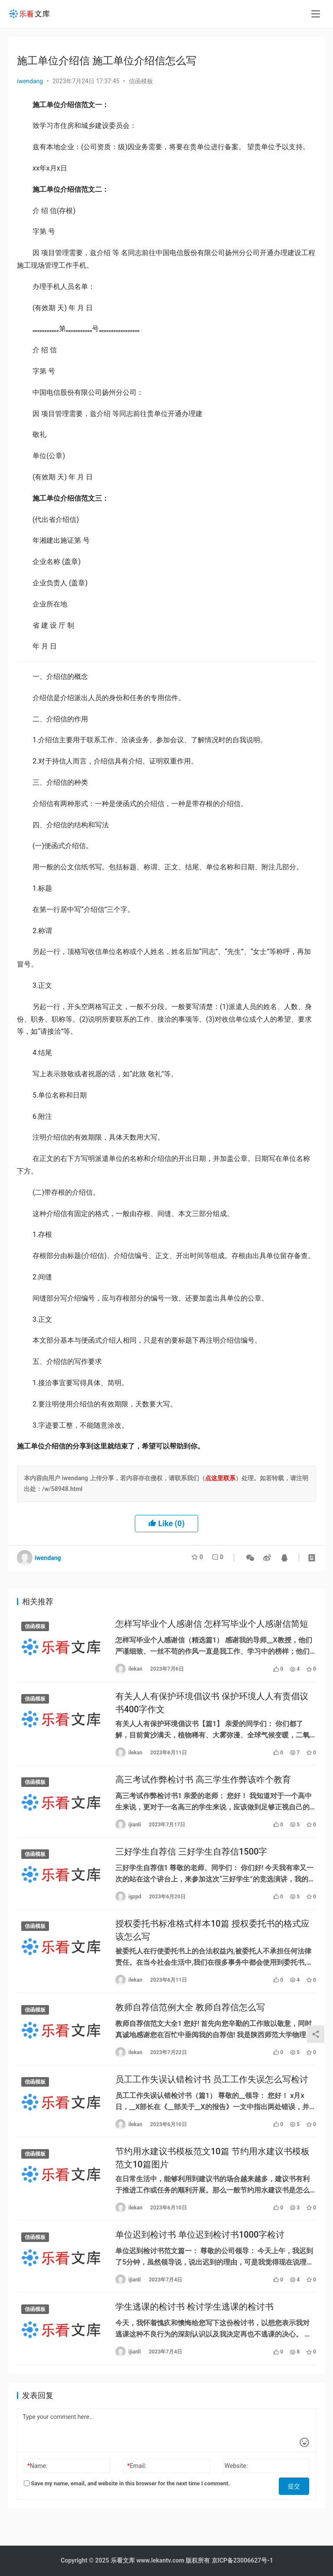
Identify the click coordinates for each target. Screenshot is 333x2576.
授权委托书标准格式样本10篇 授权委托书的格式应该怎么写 (212, 1941)
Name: (37, 2491)
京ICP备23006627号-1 (242, 2560)
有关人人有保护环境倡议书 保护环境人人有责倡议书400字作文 (211, 1705)
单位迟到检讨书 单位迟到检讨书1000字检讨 (199, 2256)
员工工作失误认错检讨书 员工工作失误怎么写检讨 (211, 2095)
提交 (297, 2509)
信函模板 (141, 81)
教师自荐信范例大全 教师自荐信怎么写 (190, 2021)
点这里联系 (220, 1478)
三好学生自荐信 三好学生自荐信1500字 (191, 1860)
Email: (136, 2491)
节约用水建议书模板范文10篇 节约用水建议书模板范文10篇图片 (212, 2176)
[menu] (316, 14)
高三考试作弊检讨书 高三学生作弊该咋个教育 (203, 1785)
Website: (236, 2491)
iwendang (30, 81)
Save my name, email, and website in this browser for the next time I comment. (127, 2508)
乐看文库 (123, 2560)
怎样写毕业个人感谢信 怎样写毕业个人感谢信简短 (211, 1625)
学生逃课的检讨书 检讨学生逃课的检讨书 (194, 2330)
